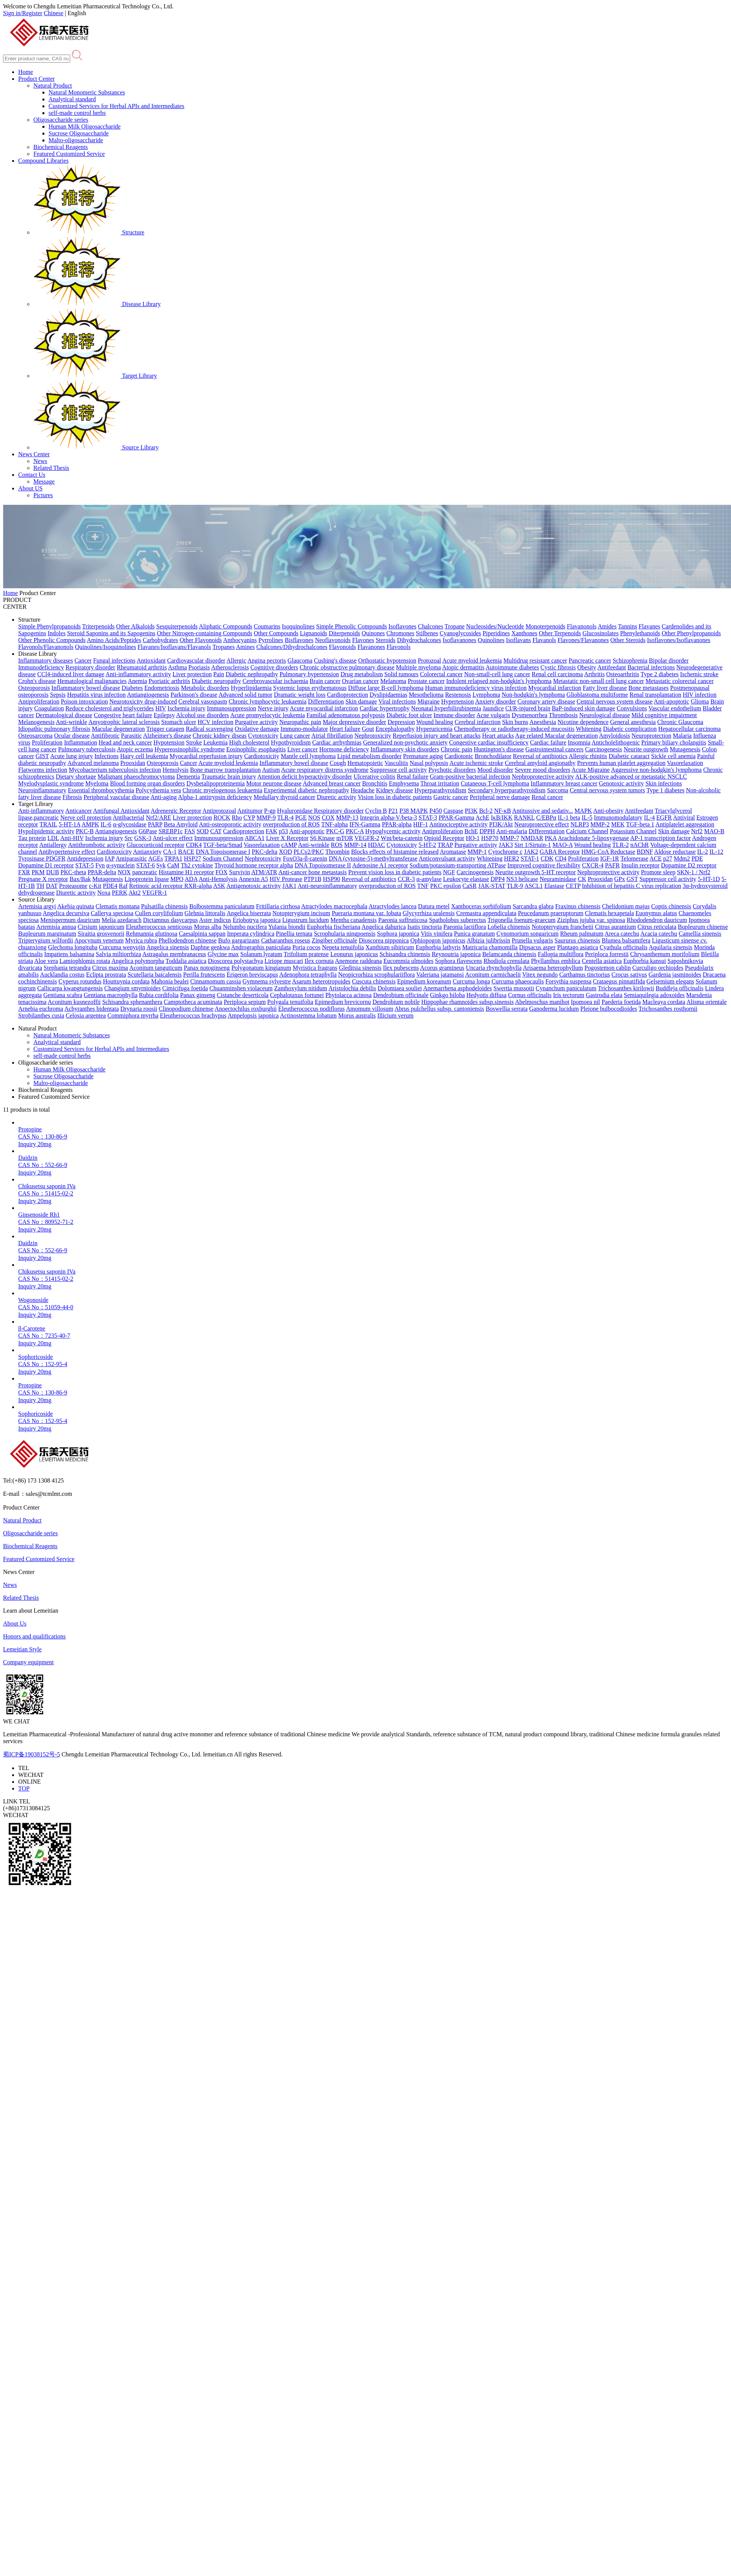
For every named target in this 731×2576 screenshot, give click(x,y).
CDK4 (194, 845)
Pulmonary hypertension (309, 674)
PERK (119, 892)
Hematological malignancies (92, 681)
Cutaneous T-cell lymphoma (495, 783)
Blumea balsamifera (626, 940)
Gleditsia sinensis (360, 967)
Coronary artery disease (546, 701)
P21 (393, 810)
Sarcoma (557, 790)
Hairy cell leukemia (144, 756)
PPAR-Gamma (457, 817)
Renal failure (412, 776)
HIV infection (700, 694)
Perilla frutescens (204, 974)
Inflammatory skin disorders (404, 749)
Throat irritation (440, 783)
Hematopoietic (365, 763)
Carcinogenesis (603, 749)
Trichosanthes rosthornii (667, 1008)
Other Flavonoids (201, 640)
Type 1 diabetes (665, 790)
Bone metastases (648, 688)
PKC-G (335, 831)
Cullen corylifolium (159, 913)
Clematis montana (118, 906)
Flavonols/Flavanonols (46, 647)
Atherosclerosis (230, 667)
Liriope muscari (284, 961)
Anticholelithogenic (615, 742)
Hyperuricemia (434, 729)
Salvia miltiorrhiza (118, 954)
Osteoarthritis (622, 674)
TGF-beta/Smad (222, 845)
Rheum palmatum (581, 933)
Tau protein (32, 838)
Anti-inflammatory (41, 810)
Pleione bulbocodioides (608, 1008)
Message (44, 481)
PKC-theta (73, 872)
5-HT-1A (69, 824)
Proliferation (47, 742)
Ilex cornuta (319, 961)
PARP (155, 824)
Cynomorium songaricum (527, 933)
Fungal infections (114, 660)
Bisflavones (299, 640)
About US (30, 488)
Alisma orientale (706, 1002)
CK (582, 879)
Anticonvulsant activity (447, 858)
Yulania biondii (286, 927)
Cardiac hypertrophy (384, 708)
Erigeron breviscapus (252, 974)
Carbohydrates (160, 640)
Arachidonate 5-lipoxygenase (593, 838)
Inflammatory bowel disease (86, 688)
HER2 (511, 858)
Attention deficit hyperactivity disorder (304, 776)
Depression (401, 722)
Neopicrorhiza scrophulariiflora (376, 974)
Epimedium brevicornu (343, 1002)
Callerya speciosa (112, 913)
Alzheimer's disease (167, 735)
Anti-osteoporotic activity (230, 824)
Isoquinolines (298, 626)
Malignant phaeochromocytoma (136, 776)
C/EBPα (546, 817)
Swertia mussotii (514, 988)
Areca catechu (622, 933)
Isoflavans (518, 640)
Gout (368, 729)
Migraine (428, 701)
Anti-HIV (72, 838)
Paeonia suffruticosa (403, 920)
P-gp (270, 810)
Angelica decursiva (65, 913)
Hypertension (457, 701)
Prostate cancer (426, 681)
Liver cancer (302, 749)
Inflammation (80, 742)
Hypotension (169, 742)
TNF (422, 886)
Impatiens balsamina (69, 954)
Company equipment (28, 1662)
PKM (38, 872)
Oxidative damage (257, 729)
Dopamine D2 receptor (689, 865)
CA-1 (170, 851)
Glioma (700, 701)
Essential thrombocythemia (101, 790)
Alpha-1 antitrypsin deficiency (215, 797)
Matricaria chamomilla (490, 947)
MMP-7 (509, 838)
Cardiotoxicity (261, 756)
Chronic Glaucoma (680, 722)
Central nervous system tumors (607, 790)
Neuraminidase (558, 879)
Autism (271, 770)
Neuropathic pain (300, 722)
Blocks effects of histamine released (395, 851)
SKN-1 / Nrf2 (694, 872)
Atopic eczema (135, 749)
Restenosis (458, 694)
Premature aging (423, 756)
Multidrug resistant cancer (535, 660)
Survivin (239, 872)
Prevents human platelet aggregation (621, 763)
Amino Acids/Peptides (114, 640)
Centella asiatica (602, 961)
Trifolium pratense (306, 954)
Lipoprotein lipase (146, 879)
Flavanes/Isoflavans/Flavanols (174, 647)
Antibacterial (128, 817)
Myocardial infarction (554, 688)
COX (328, 817)
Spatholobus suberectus (457, 920)
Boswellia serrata (507, 1008)
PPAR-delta (102, 872)
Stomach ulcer (178, 722)
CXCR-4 (593, 865)
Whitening (589, 729)
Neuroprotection (651, 735)
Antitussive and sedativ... (542, 810)
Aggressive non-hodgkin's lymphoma (656, 770)
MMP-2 (600, 824)
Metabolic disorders (205, 688)
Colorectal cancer (441, 674)
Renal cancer (547, 797)
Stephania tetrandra (67, 967)
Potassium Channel (633, 831)
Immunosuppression (231, 708)
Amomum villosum (369, 1008)
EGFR (664, 817)
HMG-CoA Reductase (608, 851)
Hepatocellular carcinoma (689, 729)
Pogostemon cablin (608, 967)
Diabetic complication (630, 729)
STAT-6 (145, 865)
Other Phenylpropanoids (691, 633)
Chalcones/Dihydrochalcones (292, 647)
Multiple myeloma (418, 667)
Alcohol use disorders (202, 715)
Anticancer (78, 810)
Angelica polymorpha (137, 961)
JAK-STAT (491, 886)
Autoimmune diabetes (512, 667)
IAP (110, 858)
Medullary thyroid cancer (284, 797)
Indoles (57, 633)
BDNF (645, 851)
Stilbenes (427, 633)
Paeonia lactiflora (464, 927)
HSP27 (192, 858)
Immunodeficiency (41, 667)
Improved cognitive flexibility (543, 865)
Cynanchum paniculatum (566, 988)
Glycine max (223, 954)
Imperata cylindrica (251, 933)
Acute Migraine (590, 770)
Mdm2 (682, 858)
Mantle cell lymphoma (308, 756)
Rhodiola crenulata (506, 961)
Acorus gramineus (442, 967)
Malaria (682, 735)
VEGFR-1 (154, 892)
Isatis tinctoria (424, 927)
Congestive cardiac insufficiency (489, 742)
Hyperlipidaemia (251, 688)
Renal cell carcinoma (557, 674)
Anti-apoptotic (671, 701)
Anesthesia (542, 722)
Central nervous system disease (615, 701)
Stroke (194, 742)
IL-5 (587, 817)
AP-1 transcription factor (660, 838)
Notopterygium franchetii (562, 927)
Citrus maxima (110, 967)
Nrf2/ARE (158, 817)
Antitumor (250, 810)
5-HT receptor (558, 872)
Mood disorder (495, 770)
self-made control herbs (77, 113)
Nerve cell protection (85, 817)
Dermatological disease (64, 715)
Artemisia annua (56, 927)
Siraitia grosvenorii (101, 933)
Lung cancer (295, 735)
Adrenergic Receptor (176, 810)
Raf (123, 886)
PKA (551, 838)
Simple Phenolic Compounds (351, 626)
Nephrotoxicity (373, 735)
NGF (449, 872)
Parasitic (131, 735)
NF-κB (502, 810)
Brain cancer (324, 681)
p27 (667, 858)
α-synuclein (120, 865)
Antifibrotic (105, 735)
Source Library (95, 447)
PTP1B (312, 879)
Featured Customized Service (69, 154)
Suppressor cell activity (398, 770)
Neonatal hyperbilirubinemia (446, 708)
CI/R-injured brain (528, 708)
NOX (124, 872)
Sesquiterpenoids (177, 626)
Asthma (177, 667)
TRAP (445, 845)
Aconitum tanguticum (155, 967)
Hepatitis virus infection (96, 694)
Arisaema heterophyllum (553, 967)
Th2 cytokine (197, 865)
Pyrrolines (270, 640)
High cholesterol (249, 742)
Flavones (363, 640)
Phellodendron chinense (187, 940)
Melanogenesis (36, 722)
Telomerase (634, 858)
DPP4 (498, 879)
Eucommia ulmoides (408, 961)
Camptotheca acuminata (193, 1002)
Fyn (100, 865)
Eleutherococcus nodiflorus (311, 1008)
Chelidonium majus (626, 906)
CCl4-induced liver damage (70, 674)
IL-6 (105, 824)
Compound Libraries (43, 160)
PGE (301, 817)
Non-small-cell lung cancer (497, 674)
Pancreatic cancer (590, 660)
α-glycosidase (129, 824)
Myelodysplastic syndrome (51, 783)
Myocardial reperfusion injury (206, 756)
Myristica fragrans (315, 967)
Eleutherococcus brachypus (193, 1015)
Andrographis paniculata (261, 947)
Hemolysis (175, 770)
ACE (655, 858)
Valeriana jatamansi (440, 974)
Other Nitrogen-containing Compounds (205, 633)
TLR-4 (285, 817)
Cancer (82, 660)
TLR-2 (620, 845)
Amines (245, 647)
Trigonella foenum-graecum (521, 920)
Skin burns (515, 722)
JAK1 (289, 886)
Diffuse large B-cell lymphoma (386, 688)
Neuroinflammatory (42, 790)
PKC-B (85, 831)
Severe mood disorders (543, 770)
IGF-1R (609, 858)
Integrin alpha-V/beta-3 (388, 817)
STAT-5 (84, 865)
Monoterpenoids (545, 626)
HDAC (376, 845)
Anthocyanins (240, 640)
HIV (160, 708)
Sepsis (58, 694)
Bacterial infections (651, 667)
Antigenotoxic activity (253, 886)
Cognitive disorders (274, 667)
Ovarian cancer (360, 681)
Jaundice (493, 708)
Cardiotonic (458, 756)
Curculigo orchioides (658, 967)
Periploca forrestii (607, 954)
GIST (42, 756)
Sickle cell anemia (673, 756)
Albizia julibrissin (488, 940)
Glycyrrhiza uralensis (429, 913)
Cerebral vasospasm (203, 701)
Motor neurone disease (273, 783)
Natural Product (52, 85)
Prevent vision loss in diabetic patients (394, 872)
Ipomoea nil (585, 1002)
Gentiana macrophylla (111, 995)
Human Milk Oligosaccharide (85, 126)
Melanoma (393, 681)
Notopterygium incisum (301, 913)
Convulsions (631, 708)
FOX (221, 872)
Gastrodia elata (604, 995)
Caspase (453, 810)
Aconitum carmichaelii (493, 974)
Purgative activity (256, 722)
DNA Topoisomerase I (223, 851)
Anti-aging (164, 797)
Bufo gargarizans (238, 940)
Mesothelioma (426, 694)
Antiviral (684, 817)
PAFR (612, 865)
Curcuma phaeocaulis (517, 981)
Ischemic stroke (699, 674)
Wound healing (434, 722)
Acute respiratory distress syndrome (325, 770)
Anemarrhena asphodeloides (457, 988)
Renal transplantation (655, 694)
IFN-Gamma (364, 824)
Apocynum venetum (99, 940)
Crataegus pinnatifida (619, 981)
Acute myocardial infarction (324, 708)
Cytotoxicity (263, 735)
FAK (272, 831)
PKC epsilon (445, 886)
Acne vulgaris (493, 715)
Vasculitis (396, 763)
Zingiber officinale (334, 940)
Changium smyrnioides (132, 988)
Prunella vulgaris (532, 940)
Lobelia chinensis (509, 927)
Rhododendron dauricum (657, 920)
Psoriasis (199, 667)
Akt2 (135, 892)
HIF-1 (420, 824)
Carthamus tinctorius (584, 974)
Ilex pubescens (401, 967)
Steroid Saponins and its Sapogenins (111, 633)
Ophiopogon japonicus (437, 940)
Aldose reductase (675, 851)
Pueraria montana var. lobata (366, 913)
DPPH (487, 831)
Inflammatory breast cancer (564, 783)
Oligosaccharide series (60, 119)
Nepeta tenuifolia (343, 947)
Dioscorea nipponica (384, 940)
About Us (15, 1623)
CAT (215, 831)
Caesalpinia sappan (202, 933)
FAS (189, 831)
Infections (106, 756)
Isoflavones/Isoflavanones (679, 640)
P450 (436, 810)
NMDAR (532, 838)
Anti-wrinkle (71, 722)
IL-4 (649, 817)
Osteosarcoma (35, 735)
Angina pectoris (267, 660)
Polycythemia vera (158, 790)
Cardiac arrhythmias (336, 742)
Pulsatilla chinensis (164, 906)
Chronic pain (456, 749)
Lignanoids (313, 633)
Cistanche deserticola (242, 995)
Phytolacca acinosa (348, 995)
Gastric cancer (450, 797)
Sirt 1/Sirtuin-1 (533, 845)
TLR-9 (515, 886)
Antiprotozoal (219, 810)
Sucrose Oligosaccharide (79, 133)
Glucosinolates (600, 633)
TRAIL (48, 824)
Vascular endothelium (674, 708)
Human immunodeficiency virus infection (476, 688)
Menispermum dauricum (70, 920)
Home (25, 72)
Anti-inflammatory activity (138, 674)
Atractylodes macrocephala (334, 906)
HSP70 (489, 838)
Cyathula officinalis (623, 947)
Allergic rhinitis (588, 756)
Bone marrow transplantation (225, 770)
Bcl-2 (486, 810)
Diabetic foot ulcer (409, 715)
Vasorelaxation (685, 763)
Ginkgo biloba (447, 995)
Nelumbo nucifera (245, 927)
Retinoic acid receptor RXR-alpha (170, 886)
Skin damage (361, 701)
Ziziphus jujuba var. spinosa (591, 920)
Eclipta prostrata (106, 974)
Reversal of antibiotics (540, 756)
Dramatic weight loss (299, 694)
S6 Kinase (322, 838)
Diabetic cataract (629, 756)
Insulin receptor (640, 865)
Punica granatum (474, 933)
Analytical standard (72, 99)
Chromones (400, 633)
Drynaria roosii (138, 1008)
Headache (363, 790)
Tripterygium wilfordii (45, 940)
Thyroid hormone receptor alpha (253, 865)
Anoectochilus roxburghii (246, 1008)
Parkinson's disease (194, 694)
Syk (161, 865)
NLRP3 (579, 824)
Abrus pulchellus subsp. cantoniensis (439, 1008)
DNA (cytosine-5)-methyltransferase (373, 858)
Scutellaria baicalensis (154, 974)
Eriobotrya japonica (257, 920)
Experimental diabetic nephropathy (306, 790)
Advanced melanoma (93, 763)
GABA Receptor (560, 851)
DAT (52, 886)
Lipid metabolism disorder (369, 756)
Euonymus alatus (656, 913)
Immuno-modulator (304, 729)
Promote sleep (658, 872)
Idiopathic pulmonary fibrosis (54, 729)
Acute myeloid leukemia (472, 660)
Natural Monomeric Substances (87, 92)
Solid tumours (401, 674)
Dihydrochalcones (419, 640)
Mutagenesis (685, 749)
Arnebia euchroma (40, 1008)
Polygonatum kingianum (261, 967)
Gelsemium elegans (670, 981)
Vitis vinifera (436, 933)
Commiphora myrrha (132, 1015)
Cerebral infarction (477, 722)
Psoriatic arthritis (169, 681)
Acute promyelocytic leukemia (267, 715)
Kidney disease (394, 790)
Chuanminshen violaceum (241, 988)
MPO (177, 879)
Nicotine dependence (583, 722)
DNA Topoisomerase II (323, 865)
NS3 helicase (522, 879)
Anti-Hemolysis (218, 879)
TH (40, 886)
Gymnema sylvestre (266, 981)
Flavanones (371, 647)
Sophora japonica (398, 933)
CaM (173, 865)
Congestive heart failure (123, 715)
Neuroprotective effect (541, 824)
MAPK (583, 810)
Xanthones (524, 633)
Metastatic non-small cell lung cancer (598, 681)
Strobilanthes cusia (41, 1015)
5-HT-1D (709, 879)
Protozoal (429, 660)
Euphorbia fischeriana (333, 927)
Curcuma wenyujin (122, 947)
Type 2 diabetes (660, 674)
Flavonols (399, 647)
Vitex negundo (540, 974)
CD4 (560, 858)
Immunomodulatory (618, 817)
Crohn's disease (37, 681)
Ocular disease (72, 735)
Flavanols (544, 640)
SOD (202, 831)
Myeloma (96, 783)
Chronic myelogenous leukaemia (222, 790)
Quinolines (491, 640)
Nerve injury (273, 708)
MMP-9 (266, 817)
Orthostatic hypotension (387, 660)
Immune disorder (454, 715)
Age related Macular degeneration (556, 735)
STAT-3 (428, 817)
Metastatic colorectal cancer (680, 681)
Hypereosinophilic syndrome (189, 749)
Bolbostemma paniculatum (221, 906)
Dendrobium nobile (396, 1002)
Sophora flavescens (458, 961)
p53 (283, 831)
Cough (338, 763)
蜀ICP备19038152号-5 (31, 1754)
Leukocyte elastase (466, 879)
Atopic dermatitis (463, 667)
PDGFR (56, 858)
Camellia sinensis (700, 933)
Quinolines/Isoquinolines (105, 647)
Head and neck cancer (125, 742)
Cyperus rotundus (79, 981)
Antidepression (85, 858)
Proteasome (73, 886)
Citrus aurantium (615, 927)
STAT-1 (530, 858)
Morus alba (207, 927)
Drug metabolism (361, 674)
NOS (314, 817)
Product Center (36, 78)
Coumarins (267, 626)
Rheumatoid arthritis (142, 667)
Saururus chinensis (577, 940)
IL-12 (716, 851)
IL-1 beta (569, 817)
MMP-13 (347, 817)
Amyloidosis (614, 735)
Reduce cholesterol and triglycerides (109, 708)
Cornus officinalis (530, 995)
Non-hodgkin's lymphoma (533, 694)
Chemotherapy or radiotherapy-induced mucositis (514, 729)
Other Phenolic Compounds (52, 640)
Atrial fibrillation (332, 735)
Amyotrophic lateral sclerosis (124, 722)
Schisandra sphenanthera (132, 1002)
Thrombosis (563, 715)
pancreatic (144, 872)
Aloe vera (46, 961)
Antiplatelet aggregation (685, 824)
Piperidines (496, 633)
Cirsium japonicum (101, 927)
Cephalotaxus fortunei (297, 995)
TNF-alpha (334, 824)
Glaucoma (299, 660)
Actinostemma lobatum (308, 1015)
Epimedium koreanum (424, 981)
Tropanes (223, 647)
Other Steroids (628, 640)
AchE (482, 817)
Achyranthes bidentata (91, 1008)
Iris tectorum (568, 995)
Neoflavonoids (333, 640)
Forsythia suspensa (568, 981)
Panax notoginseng (207, 967)
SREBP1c (170, 831)
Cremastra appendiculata (486, 913)
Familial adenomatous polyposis (345, 715)
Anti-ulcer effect (172, 838)
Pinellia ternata (294, 933)
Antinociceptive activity (458, 824)
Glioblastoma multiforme (597, 694)
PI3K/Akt (501, 824)
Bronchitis (374, 783)
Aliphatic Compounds (225, 626)
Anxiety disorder (495, 701)
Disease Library (97, 304)
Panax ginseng (197, 995)
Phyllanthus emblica (555, 961)
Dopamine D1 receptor (46, 865)
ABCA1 (254, 838)
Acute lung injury (71, 756)
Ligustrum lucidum (305, 920)
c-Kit (95, 886)
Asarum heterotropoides (321, 981)
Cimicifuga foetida (185, 988)
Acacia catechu (658, 933)
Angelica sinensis (167, 947)
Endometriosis (161, 688)
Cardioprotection (347, 694)
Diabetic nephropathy (252, 674)
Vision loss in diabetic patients (395, 797)
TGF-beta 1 (640, 824)
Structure (88, 232)
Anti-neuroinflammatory (327, 886)
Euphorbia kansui (644, 961)
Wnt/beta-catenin (401, 838)
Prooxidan (132, 763)
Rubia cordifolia (159, 995)
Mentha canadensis (353, 920)
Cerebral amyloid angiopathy (540, 763)
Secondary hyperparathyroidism (507, 790)
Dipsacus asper (537, 947)
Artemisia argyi (37, 906)
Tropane (455, 626)
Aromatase (453, 851)
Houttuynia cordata (126, 981)
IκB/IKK (502, 817)
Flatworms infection (42, 770)
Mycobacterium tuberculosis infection (115, 770)
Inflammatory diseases (45, 660)
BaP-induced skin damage (583, 708)
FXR (24, 872)
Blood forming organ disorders (147, 783)
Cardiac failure (548, 742)
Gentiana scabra (62, 995)
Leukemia (215, 742)
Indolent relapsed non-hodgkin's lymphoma (499, 681)
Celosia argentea (86, 1015)
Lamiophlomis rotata (85, 961)
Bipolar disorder (669, 660)
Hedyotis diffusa (486, 995)
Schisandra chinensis (405, 954)
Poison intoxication (84, 701)
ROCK (221, 817)
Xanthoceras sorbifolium (481, 906)
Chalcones (430, 626)
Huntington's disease (499, 749)
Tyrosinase (32, 858)
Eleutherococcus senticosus (159, 927)
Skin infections (663, 783)
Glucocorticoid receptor (155, 845)
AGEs (155, 858)
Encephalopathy (394, 729)
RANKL (524, 817)
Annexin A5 (253, 879)
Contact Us (31, 474)
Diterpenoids (344, 633)
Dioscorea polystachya (235, 961)
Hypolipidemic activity (46, 831)
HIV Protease (286, 879)
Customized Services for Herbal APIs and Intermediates (116, 106)
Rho (237, 817)
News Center (34, 454)
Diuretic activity (336, 797)
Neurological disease (604, 715)
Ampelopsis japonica (253, 1015)
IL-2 (702, 851)
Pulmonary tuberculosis (87, 749)
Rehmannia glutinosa (151, 933)
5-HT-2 (427, 845)
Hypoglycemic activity (392, 831)
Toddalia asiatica (186, 961)
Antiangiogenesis (148, 694)
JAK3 (506, 845)
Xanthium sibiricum (390, 947)
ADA (191, 879)
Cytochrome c (505, 851)
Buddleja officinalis (679, 988)
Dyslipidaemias (389, 694)
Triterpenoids (98, 626)
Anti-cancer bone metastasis (312, 872)
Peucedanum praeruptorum (551, 913)
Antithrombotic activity (96, 845)
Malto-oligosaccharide (76, 140)
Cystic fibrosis (558, 667)
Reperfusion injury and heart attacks (437, 735)
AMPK (90, 824)
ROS (337, 845)
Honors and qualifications (34, 1636)
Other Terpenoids (560, 633)
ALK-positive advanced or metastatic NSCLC (631, 776)
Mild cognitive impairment (664, 715)
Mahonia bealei (170, 981)
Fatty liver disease (605, 688)
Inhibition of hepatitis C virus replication (631, 886)
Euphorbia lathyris (438, 947)
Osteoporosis (34, 688)
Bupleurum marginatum (47, 933)
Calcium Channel (587, 831)
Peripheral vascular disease (116, 797)
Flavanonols (581, 626)
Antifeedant (611, 667)
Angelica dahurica (383, 927)
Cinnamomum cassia (215, 981)
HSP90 (331, 879)
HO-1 (473, 838)
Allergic (236, 660)
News (40, 461)
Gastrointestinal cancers (555, 749)
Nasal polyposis (428, 763)
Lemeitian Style (22, 1649)
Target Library (95, 375)
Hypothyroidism (291, 742)
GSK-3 (142, 838)
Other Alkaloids (135, 626)
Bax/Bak (80, 879)
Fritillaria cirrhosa (278, 906)
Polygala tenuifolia (290, 1002)
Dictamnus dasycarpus (170, 920)
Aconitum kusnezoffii (74, 1002)
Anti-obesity (608, 810)
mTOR (344, 838)
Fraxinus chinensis (578, 906)
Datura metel (434, 906)
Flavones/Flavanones (583, 640)
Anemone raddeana (358, 961)
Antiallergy (53, 845)
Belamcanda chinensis (509, 954)
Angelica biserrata (249, 913)
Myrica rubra (141, 940)
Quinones (373, 633)
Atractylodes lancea (393, 906)
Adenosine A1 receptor (380, 865)
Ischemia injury (186, 708)
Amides (607, 626)
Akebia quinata (75, 906)
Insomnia (579, 742)
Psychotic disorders (452, 770)
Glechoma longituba (72, 947)
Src (129, 838)
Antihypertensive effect (66, 851)
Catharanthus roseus (285, 940)
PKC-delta (265, 851)
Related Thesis (51, 468)
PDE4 (110, 886)
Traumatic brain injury (228, 776)
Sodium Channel (222, 858)
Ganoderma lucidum (554, 1008)
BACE (186, 851)
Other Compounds (276, 633)
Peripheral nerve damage (500, 797)
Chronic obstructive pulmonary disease (347, 667)
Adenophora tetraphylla (308, 974)
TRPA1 (173, 858)
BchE (471, 831)
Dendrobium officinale (400, 995)
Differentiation (326, 701)
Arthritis (594, 674)
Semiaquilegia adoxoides (654, 995)
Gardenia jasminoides (674, 974)
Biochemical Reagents (60, 147)
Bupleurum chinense (703, 927)
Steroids (385, 640)
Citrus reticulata (656, 927)
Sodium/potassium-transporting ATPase (457, 865)
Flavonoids (342, 647)
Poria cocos (306, 947)
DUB (52, 872)
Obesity (586, 667)
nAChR (639, 845)
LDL (53, 838)
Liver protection (192, 674)
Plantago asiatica (577, 947)
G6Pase (147, 831)
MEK (618, 824)
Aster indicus (215, 920)
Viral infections (397, 701)
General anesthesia (633, 722)
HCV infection (215, 722)
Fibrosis (72, 797)
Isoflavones (402, 626)
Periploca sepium (245, 1002)
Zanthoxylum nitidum (300, 988)
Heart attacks (498, 735)
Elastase (554, 886)
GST (632, 879)
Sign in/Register (22, 13)
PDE (697, 858)
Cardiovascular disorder (196, 660)
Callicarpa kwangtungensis (70, 988)
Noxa (103, 892)
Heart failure (344, 729)
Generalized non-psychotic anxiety (405, 742)
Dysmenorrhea (529, 715)
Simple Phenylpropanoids (49, 626)
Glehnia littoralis (205, 913)
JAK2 (531, 851)
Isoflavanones (459, 640)
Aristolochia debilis (352, 988)
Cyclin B (376, 810)
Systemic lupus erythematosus (310, 688)
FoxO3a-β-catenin (305, 858)
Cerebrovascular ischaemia (275, 681)
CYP (249, 817)
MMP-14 (355, 845)
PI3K (471, 810)
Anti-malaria (511, 831)
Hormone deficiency (344, 749)
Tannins (627, 626)
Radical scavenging (209, 729)
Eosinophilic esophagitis (256, 749)
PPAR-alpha (397, 824)
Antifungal (106, 810)
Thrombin (337, 851)
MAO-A (562, 845)
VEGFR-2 (367, 838)
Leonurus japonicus (354, 954)
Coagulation (49, 708)
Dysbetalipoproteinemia (216, 783)
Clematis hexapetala (609, 913)
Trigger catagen (165, 729)
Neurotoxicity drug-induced (143, 701)
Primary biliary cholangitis (673, 742)
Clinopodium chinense (186, 1008)
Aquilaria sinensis (670, 947)
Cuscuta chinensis (373, 981)
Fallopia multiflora (561, 954)
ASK (219, 886)
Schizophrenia (630, 660)
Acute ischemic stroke (476, 763)
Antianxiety (147, 851)
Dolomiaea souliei (400, 988)
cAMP (289, 845)
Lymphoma (486, 694)
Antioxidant (150, 660)
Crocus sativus (629, 974)
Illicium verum (395, 1015)
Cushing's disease (335, 660)
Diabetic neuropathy (216, 681)
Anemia (137, 681)
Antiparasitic (131, 858)
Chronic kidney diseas (219, 735)
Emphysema (404, 783)
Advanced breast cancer (332, 783)
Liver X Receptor (287, 838)
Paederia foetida (621, 1002)
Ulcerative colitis (374, 776)
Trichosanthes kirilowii (626, 988)
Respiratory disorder (90, 667)
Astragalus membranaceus (174, 954)
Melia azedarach (121, 920)
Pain (218, 674)
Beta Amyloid (181, 824)
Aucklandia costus (62, 974)
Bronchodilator (493, 756)
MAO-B (714, 831)
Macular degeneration (118, 729)
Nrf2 (697, 831)
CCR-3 (406, 879)
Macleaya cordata (663, 1002)
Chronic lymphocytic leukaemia (267, 701)
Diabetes (132, 688)
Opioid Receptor (444, 838)
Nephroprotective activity (543, 776)
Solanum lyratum (261, 954)
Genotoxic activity (621, 783)
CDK (547, 858)
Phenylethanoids (640, 633)
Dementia (188, 776)
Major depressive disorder (354, 722)
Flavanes (649, 626)
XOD (285, 851)
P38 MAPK (413, 810)
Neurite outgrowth (646, 749)
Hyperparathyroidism (440, 790)
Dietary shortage (76, 776)
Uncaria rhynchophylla (494, 967)
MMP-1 (477, 851)
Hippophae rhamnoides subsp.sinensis (467, 1002)
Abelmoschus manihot (542, 1002)
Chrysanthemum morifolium (665, 954)
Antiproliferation (38, 701)
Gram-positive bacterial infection (470, 776)
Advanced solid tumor (245, 694)
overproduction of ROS (291, 824)
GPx (619, 879)
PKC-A (355, 831)
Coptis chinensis (671, 906)
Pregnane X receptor (43, 879)
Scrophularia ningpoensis (344, 933)
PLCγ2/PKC (308, 851)
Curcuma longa (471, 981)
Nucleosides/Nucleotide (495, 626)
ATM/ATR (264, 872)
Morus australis (357, 1015)
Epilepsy (164, 715)
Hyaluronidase (295, 810)
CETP (573, 886)
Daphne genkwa (210, 947)
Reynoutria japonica (456, 954)
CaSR (470, 886)
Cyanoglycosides (460, 633)
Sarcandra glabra (533, 906)
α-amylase (428, 879)
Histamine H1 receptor (186, 872)
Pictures (43, 495)
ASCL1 (533, 886)
